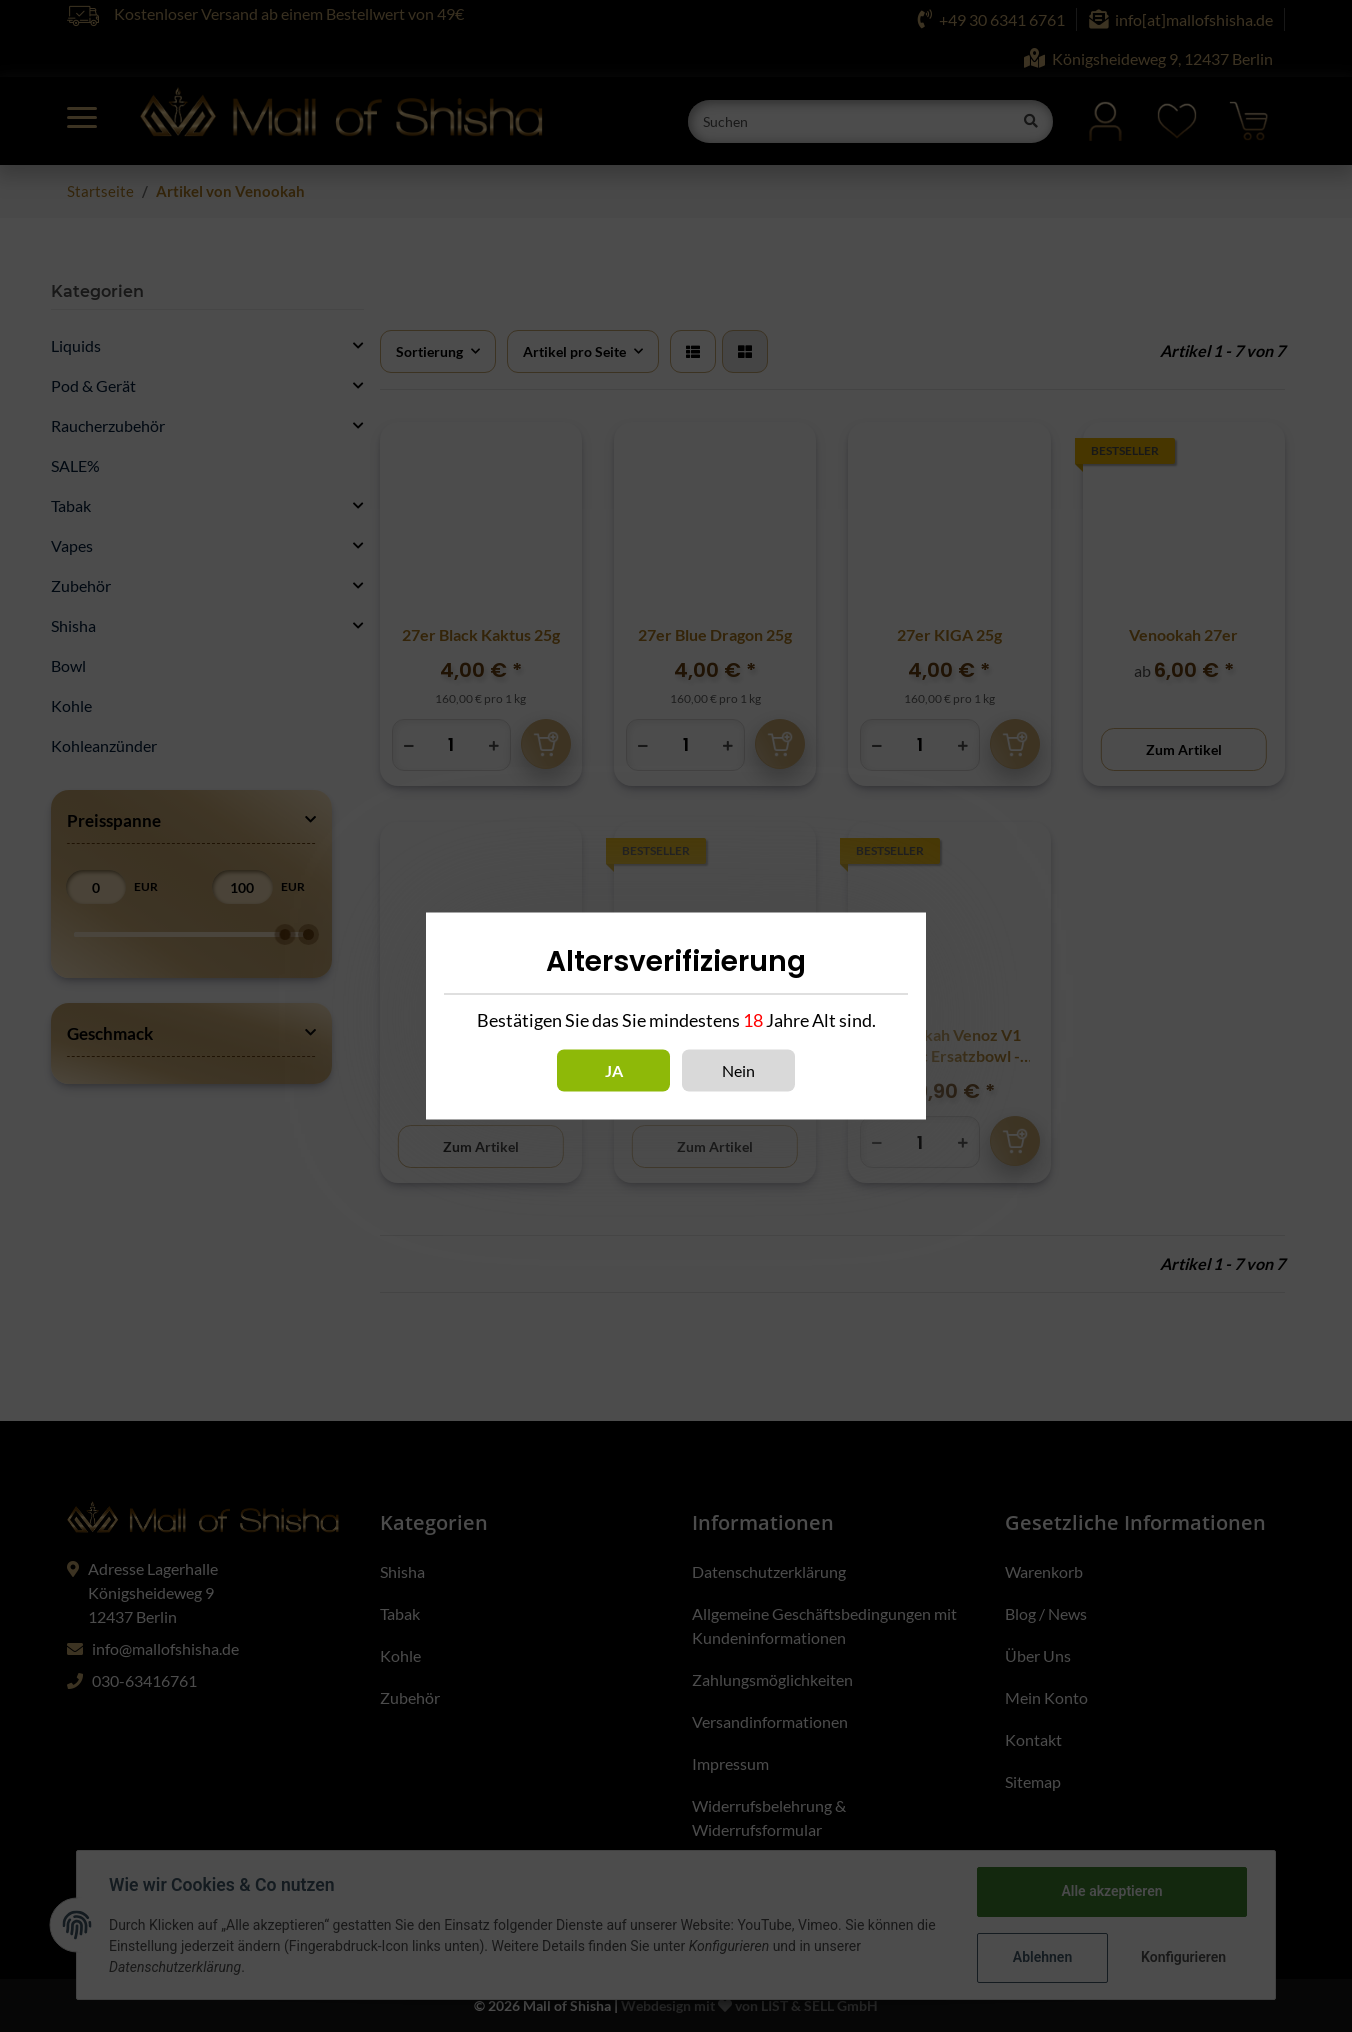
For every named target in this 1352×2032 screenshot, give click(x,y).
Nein (738, 1070)
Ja (614, 1070)
